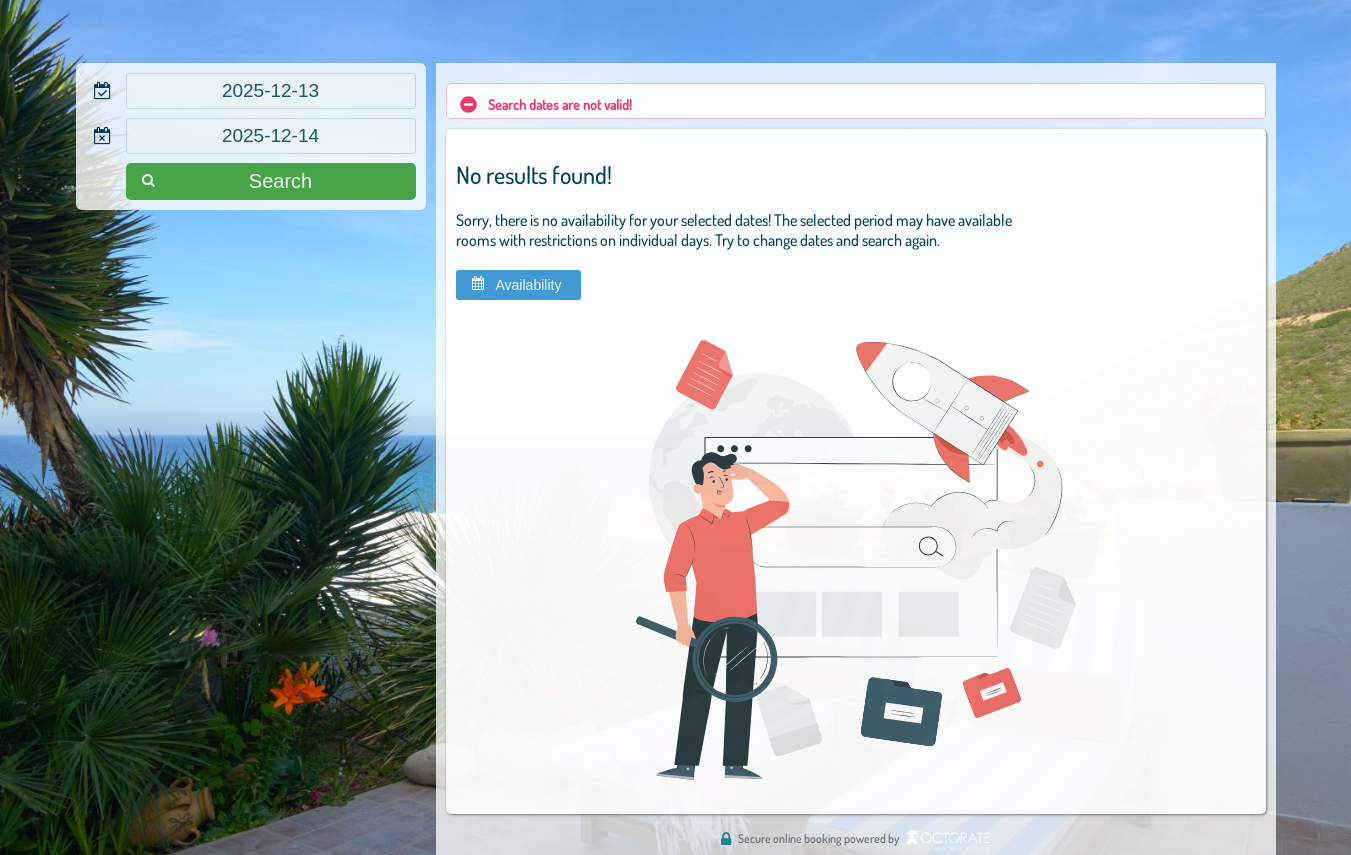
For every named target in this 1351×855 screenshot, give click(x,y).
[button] (271, 181)
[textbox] (271, 91)
